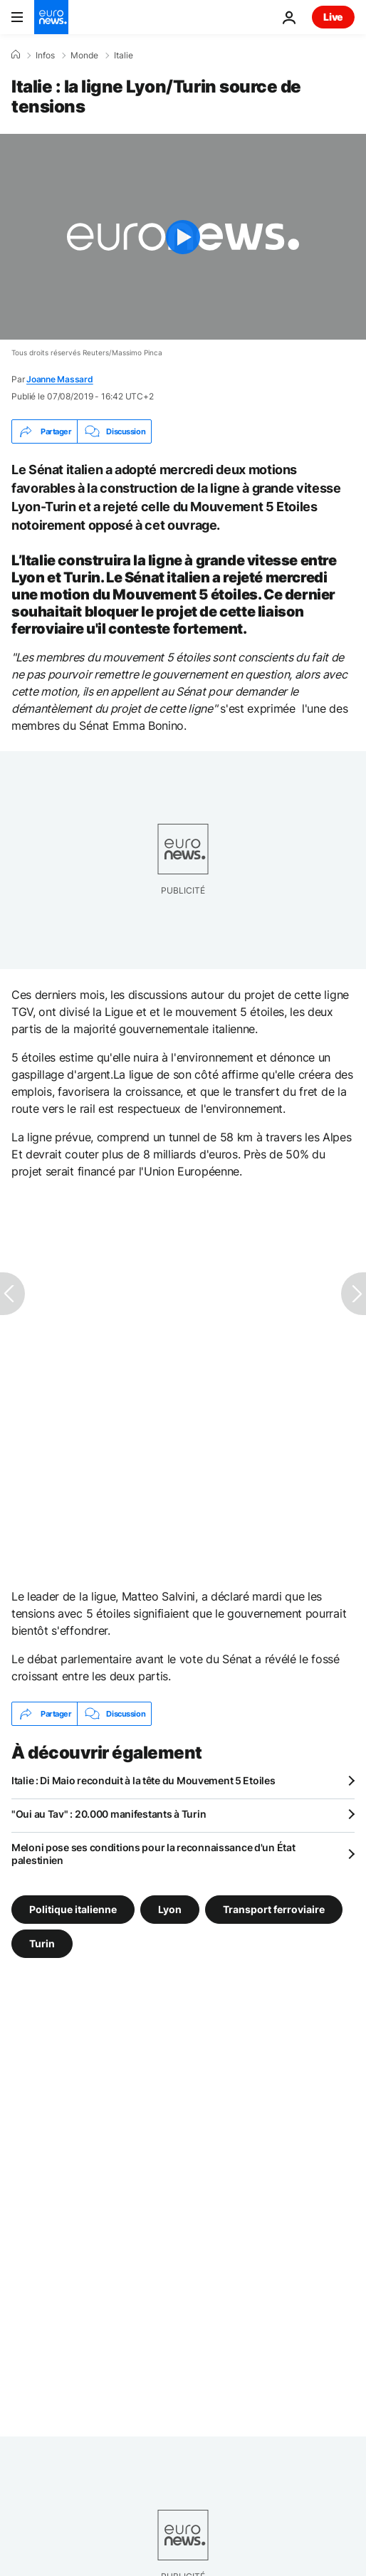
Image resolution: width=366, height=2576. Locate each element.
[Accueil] (15, 55)
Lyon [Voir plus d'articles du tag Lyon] (170, 1909)
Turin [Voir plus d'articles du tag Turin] (42, 1943)
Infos (45, 55)
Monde (84, 55)
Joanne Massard (59, 379)
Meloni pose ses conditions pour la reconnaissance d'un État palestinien (153, 1853)
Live (333, 17)
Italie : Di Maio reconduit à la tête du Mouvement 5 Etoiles (143, 1780)
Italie (123, 55)
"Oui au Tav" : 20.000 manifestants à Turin (108, 1814)
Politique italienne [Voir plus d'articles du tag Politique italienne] (73, 1909)
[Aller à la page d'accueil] (51, 17)
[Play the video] (183, 237)
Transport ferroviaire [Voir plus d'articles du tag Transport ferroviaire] (274, 1909)
